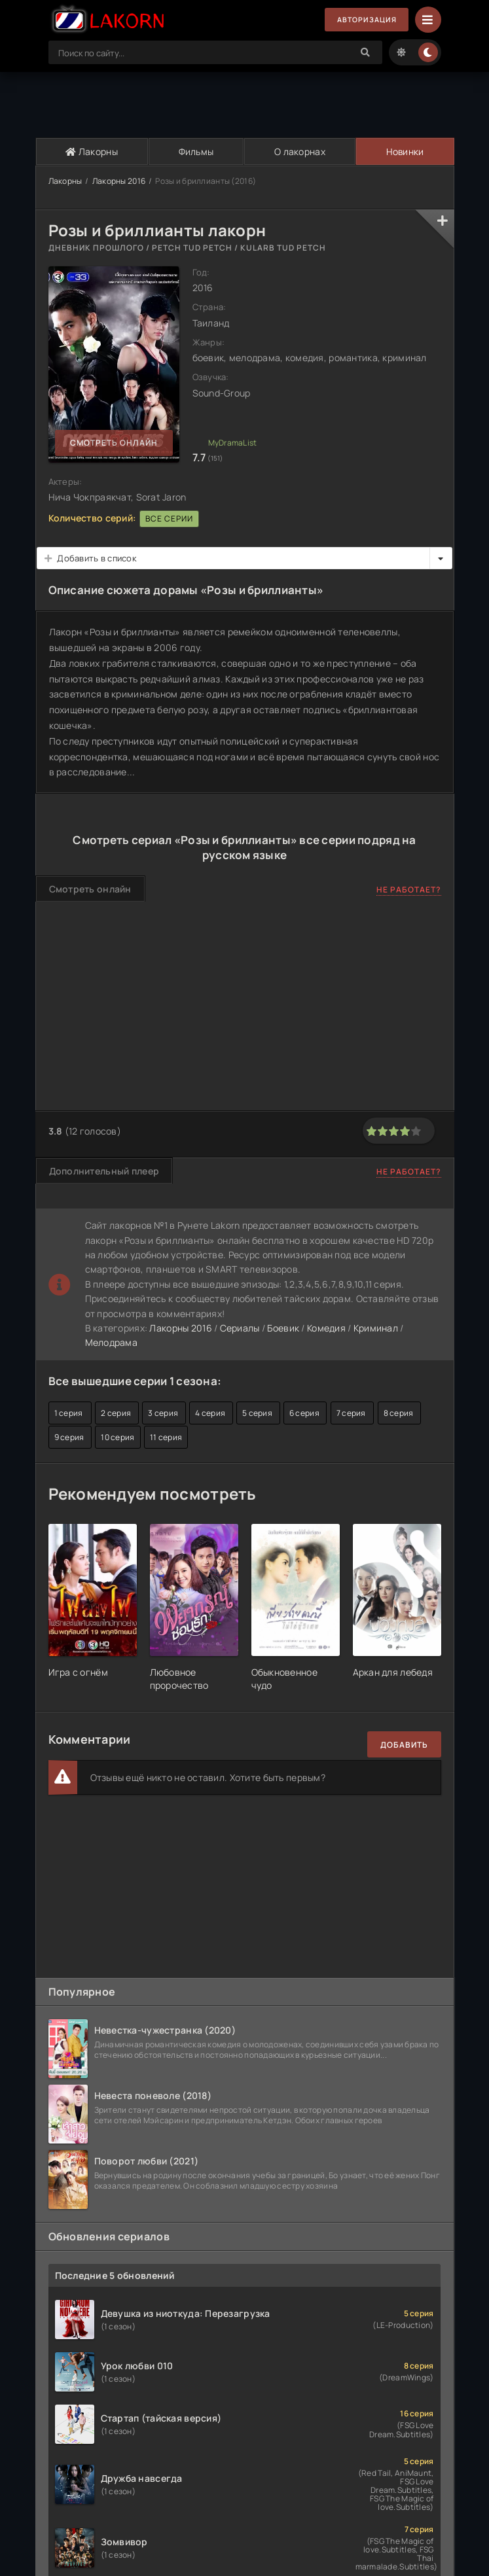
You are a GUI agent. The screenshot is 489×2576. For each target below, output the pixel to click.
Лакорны (91, 151)
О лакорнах (299, 151)
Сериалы (240, 1328)
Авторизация (362, 20)
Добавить (404, 1744)
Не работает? (408, 889)
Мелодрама (111, 1343)
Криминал (375, 1328)
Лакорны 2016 (118, 180)
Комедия (326, 1328)
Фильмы (195, 151)
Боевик (283, 1328)
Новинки (404, 151)
